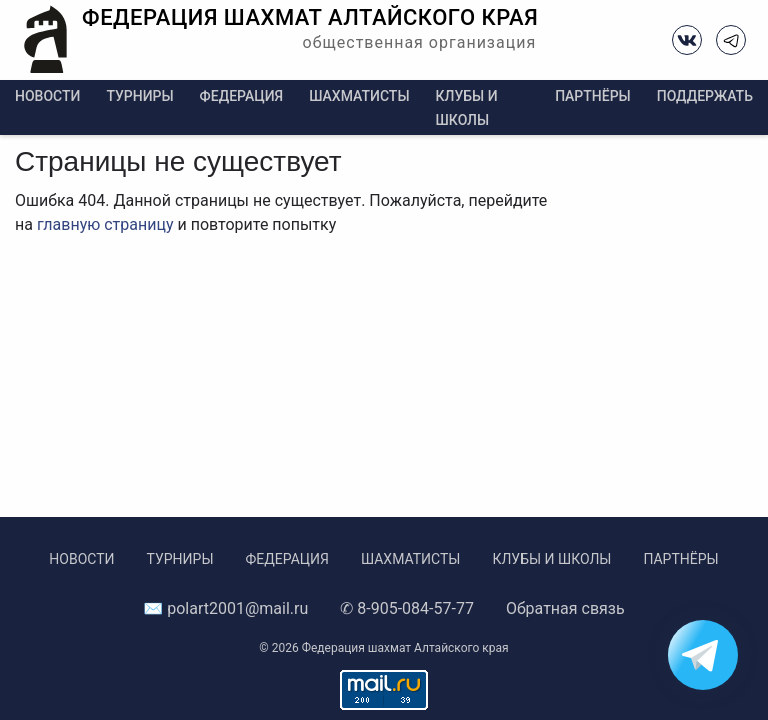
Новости (47, 96)
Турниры (139, 96)
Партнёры (593, 96)
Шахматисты (359, 96)
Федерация (242, 96)
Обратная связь (565, 608)
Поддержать (705, 96)
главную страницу (105, 224)
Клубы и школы (551, 559)
